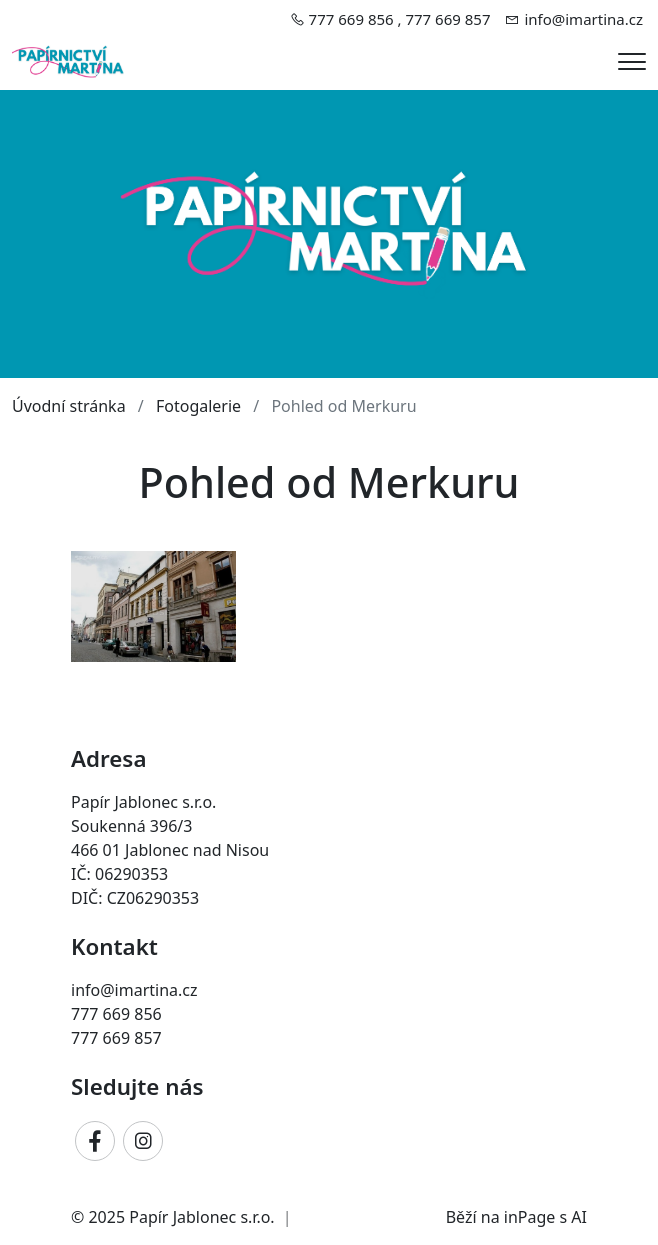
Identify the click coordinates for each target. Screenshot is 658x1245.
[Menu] (632, 61)
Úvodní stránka (69, 406)
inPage (530, 1217)
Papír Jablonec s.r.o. (201, 1217)
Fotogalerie (198, 406)
